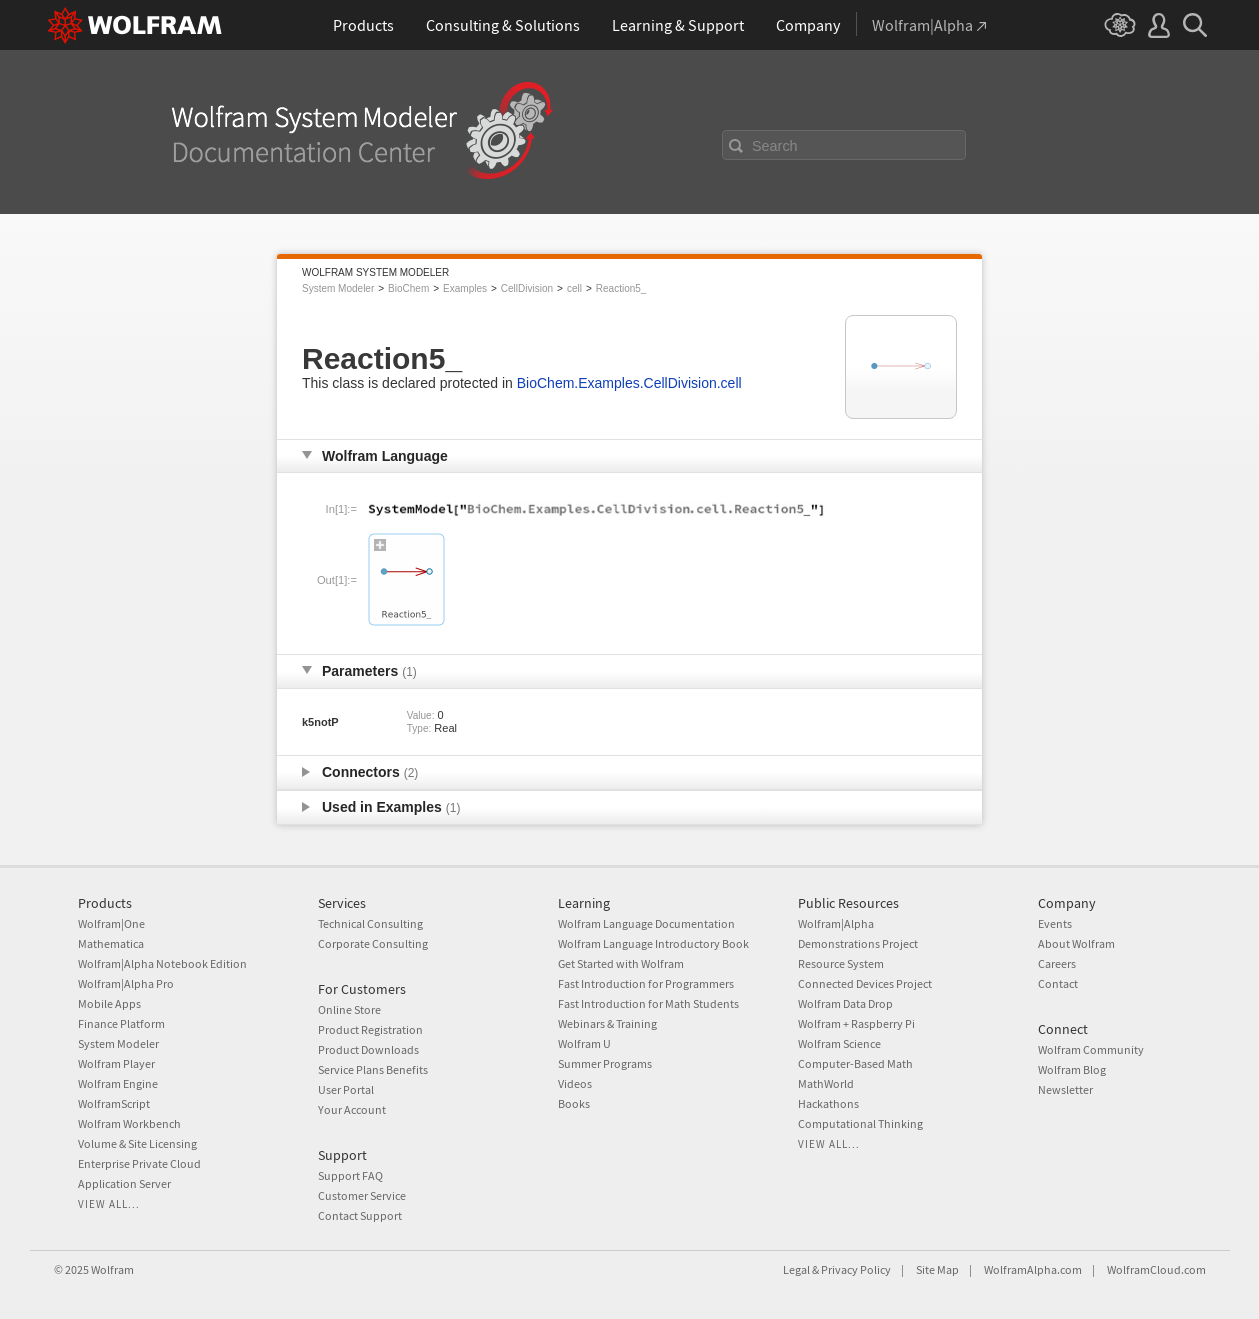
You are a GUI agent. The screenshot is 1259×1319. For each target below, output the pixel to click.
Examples (465, 288)
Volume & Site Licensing (137, 1143)
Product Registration (370, 1029)
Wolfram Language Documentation (646, 923)
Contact (1058, 983)
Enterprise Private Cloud (139, 1163)
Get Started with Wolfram (621, 963)
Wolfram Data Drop (845, 1003)
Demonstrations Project (858, 943)
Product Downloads (368, 1049)
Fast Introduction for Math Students (648, 1003)
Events (1055, 923)
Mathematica (111, 943)
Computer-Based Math (855, 1063)
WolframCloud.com (1156, 1269)
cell (574, 288)
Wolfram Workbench (129, 1123)
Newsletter (1065, 1089)
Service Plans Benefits (373, 1069)
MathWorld (826, 1083)
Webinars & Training (607, 1023)
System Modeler (338, 288)
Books (574, 1103)
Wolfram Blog (1072, 1069)
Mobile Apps (109, 1003)
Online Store (349, 1009)
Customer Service (362, 1195)
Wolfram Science (839, 1043)
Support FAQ (350, 1175)
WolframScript (114, 1103)
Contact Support (360, 1215)
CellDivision (527, 288)
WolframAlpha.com (1033, 1269)
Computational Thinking (860, 1123)
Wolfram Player (116, 1063)
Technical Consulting (370, 923)
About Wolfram (1076, 943)
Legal (796, 1269)
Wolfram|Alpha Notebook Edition (162, 963)
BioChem (408, 288)
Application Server (124, 1183)
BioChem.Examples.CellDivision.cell (629, 383)
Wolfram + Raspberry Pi (856, 1023)
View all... (109, 1204)
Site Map (937, 1269)
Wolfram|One (111, 923)
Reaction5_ (621, 288)
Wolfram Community (1091, 1049)
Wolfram (112, 1269)
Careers (1057, 963)
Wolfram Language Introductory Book (653, 943)
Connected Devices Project (865, 983)
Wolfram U (584, 1043)
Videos (575, 1083)
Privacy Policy (856, 1269)
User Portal (346, 1089)
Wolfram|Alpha (836, 923)
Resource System (841, 963)
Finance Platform (121, 1023)
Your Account (352, 1109)
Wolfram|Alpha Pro (126, 983)
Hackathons (828, 1103)
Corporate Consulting (373, 943)
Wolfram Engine (118, 1083)
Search (775, 146)
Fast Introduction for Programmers (646, 983)
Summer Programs (605, 1063)
